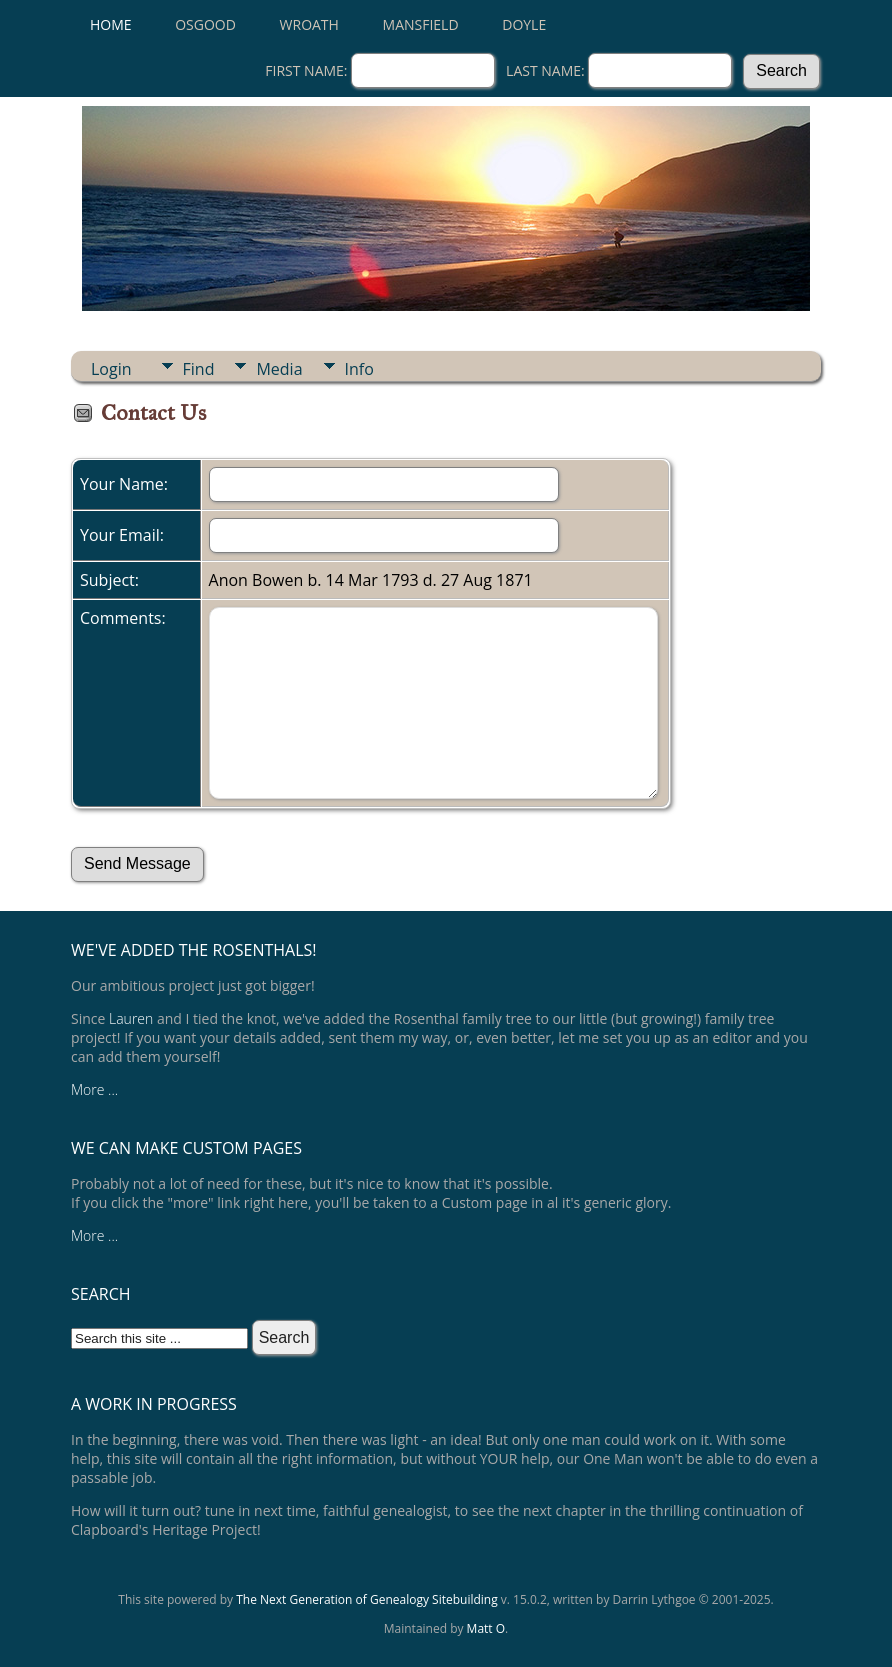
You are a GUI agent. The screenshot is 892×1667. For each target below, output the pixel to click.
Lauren (131, 1018)
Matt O (486, 1628)
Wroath (309, 24)
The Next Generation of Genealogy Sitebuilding (367, 1599)
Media (279, 369)
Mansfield (421, 24)
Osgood (205, 24)
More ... (94, 1089)
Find (199, 369)
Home (111, 24)
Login (111, 369)
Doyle (524, 24)
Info (359, 369)
